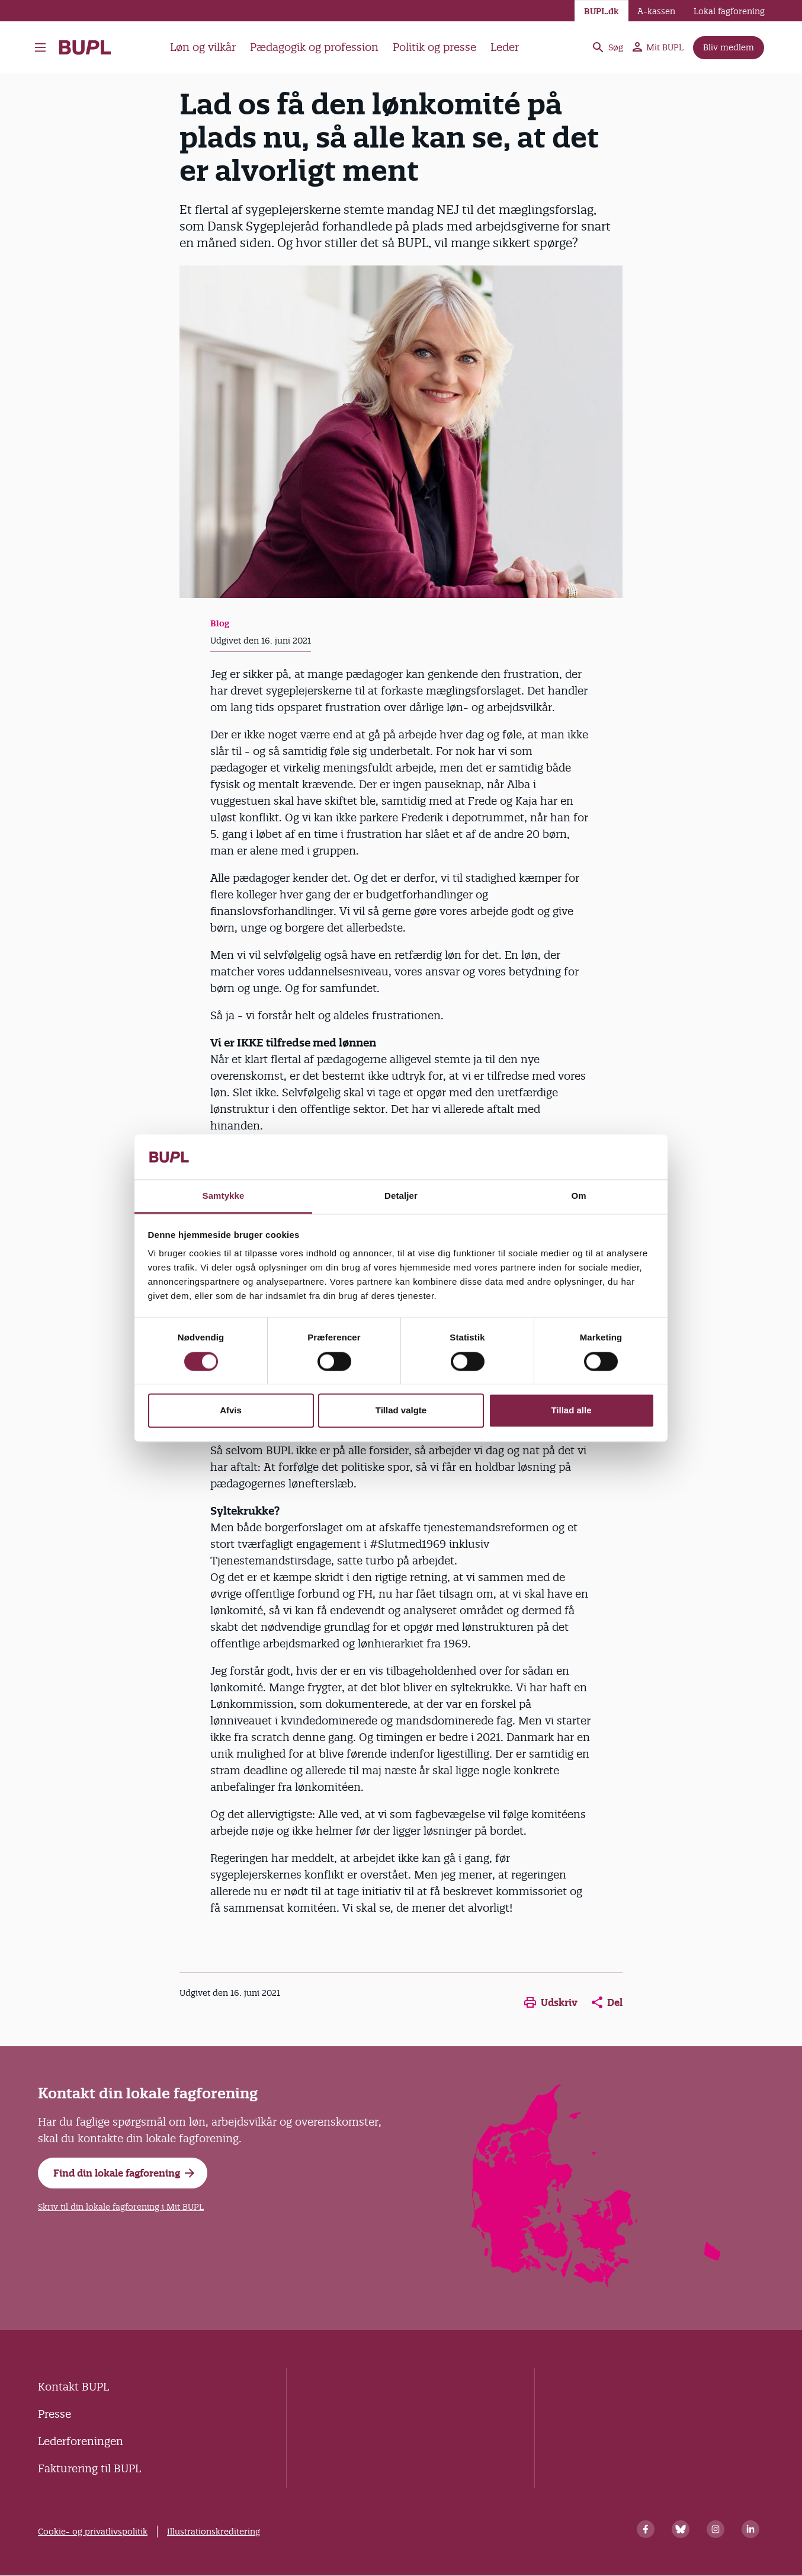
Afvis (231, 1411)
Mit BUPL (658, 47)
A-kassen (656, 11)
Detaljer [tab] (401, 1196)
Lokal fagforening (729, 11)
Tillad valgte (401, 1411)
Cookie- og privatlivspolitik (92, 2531)
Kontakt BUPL (73, 2386)
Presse (54, 2414)
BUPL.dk (601, 11)
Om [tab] (578, 1196)
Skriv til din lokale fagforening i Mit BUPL (121, 2206)
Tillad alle (571, 1411)
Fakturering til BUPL (89, 2468)
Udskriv (551, 2002)
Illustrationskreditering (213, 2531)
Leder (504, 47)
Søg (607, 47)
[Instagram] (715, 2529)
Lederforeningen (80, 2441)
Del (607, 2002)
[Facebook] (646, 2529)
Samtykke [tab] (224, 1196)
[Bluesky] (680, 2529)
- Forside (85, 47)
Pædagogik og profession (314, 47)
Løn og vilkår (203, 47)
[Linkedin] (750, 2529)
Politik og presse (434, 47)
